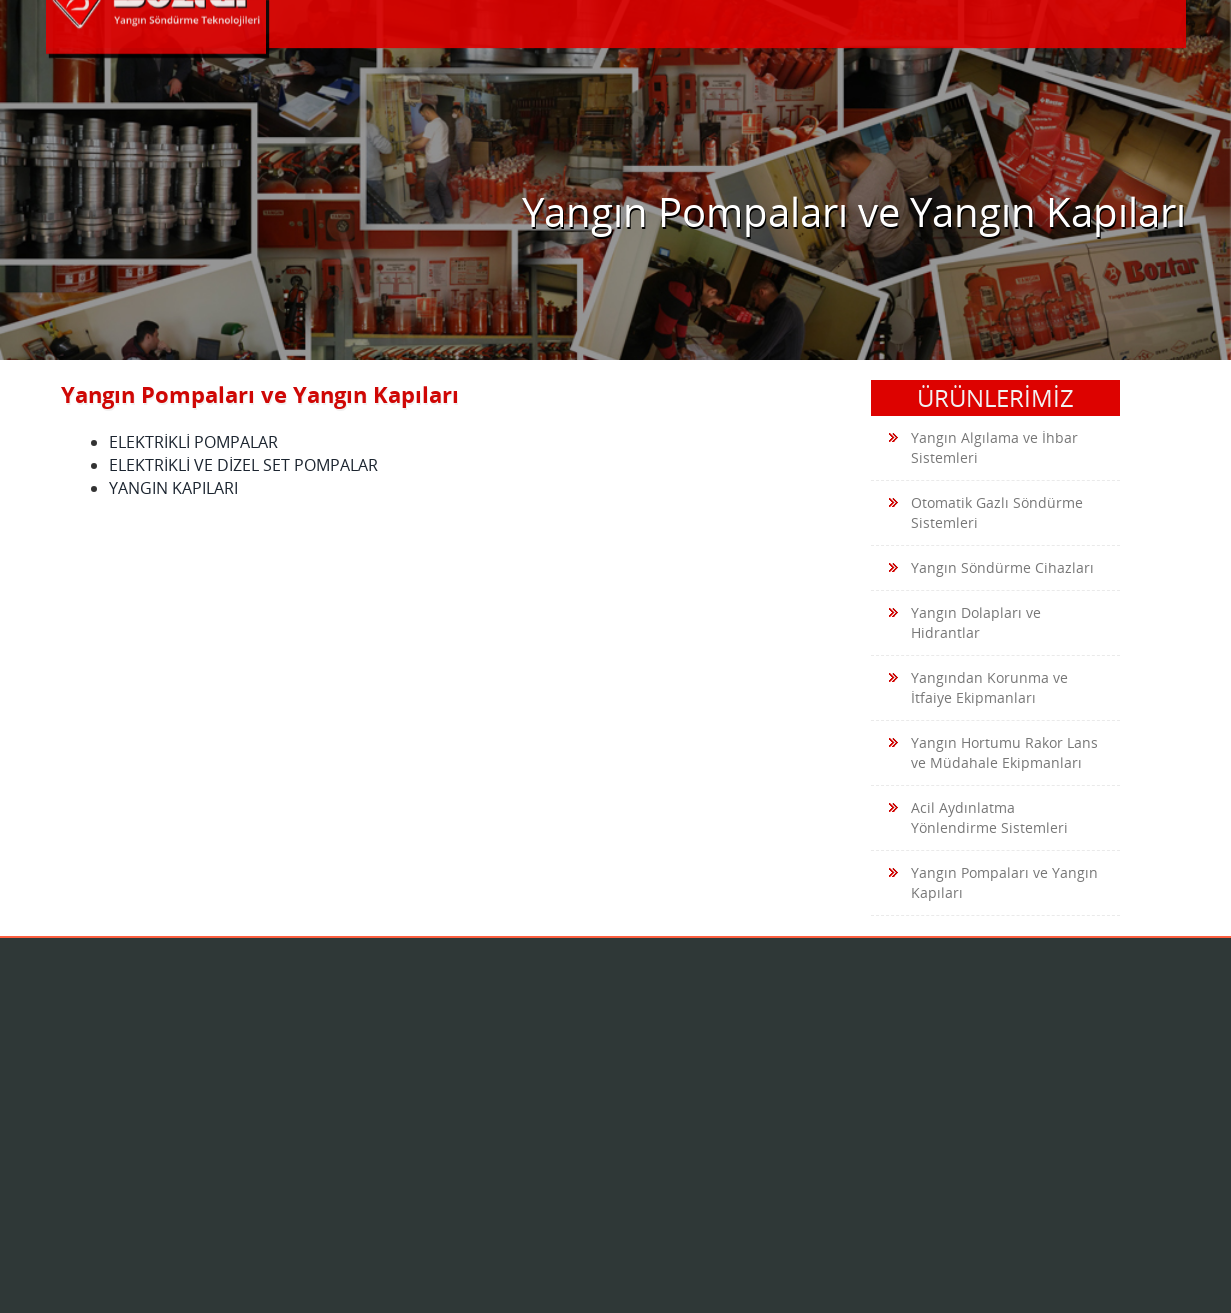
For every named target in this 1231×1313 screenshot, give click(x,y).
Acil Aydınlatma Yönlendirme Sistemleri (978, 817)
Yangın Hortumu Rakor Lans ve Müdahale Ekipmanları (993, 752)
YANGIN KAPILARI (173, 488)
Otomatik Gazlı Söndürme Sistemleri (986, 512)
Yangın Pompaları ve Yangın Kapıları (993, 882)
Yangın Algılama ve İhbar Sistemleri (983, 447)
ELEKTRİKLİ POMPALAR (193, 442)
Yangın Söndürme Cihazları (991, 569)
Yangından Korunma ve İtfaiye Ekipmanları (978, 687)
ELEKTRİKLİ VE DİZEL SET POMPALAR (243, 465)
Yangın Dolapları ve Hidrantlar (965, 622)
